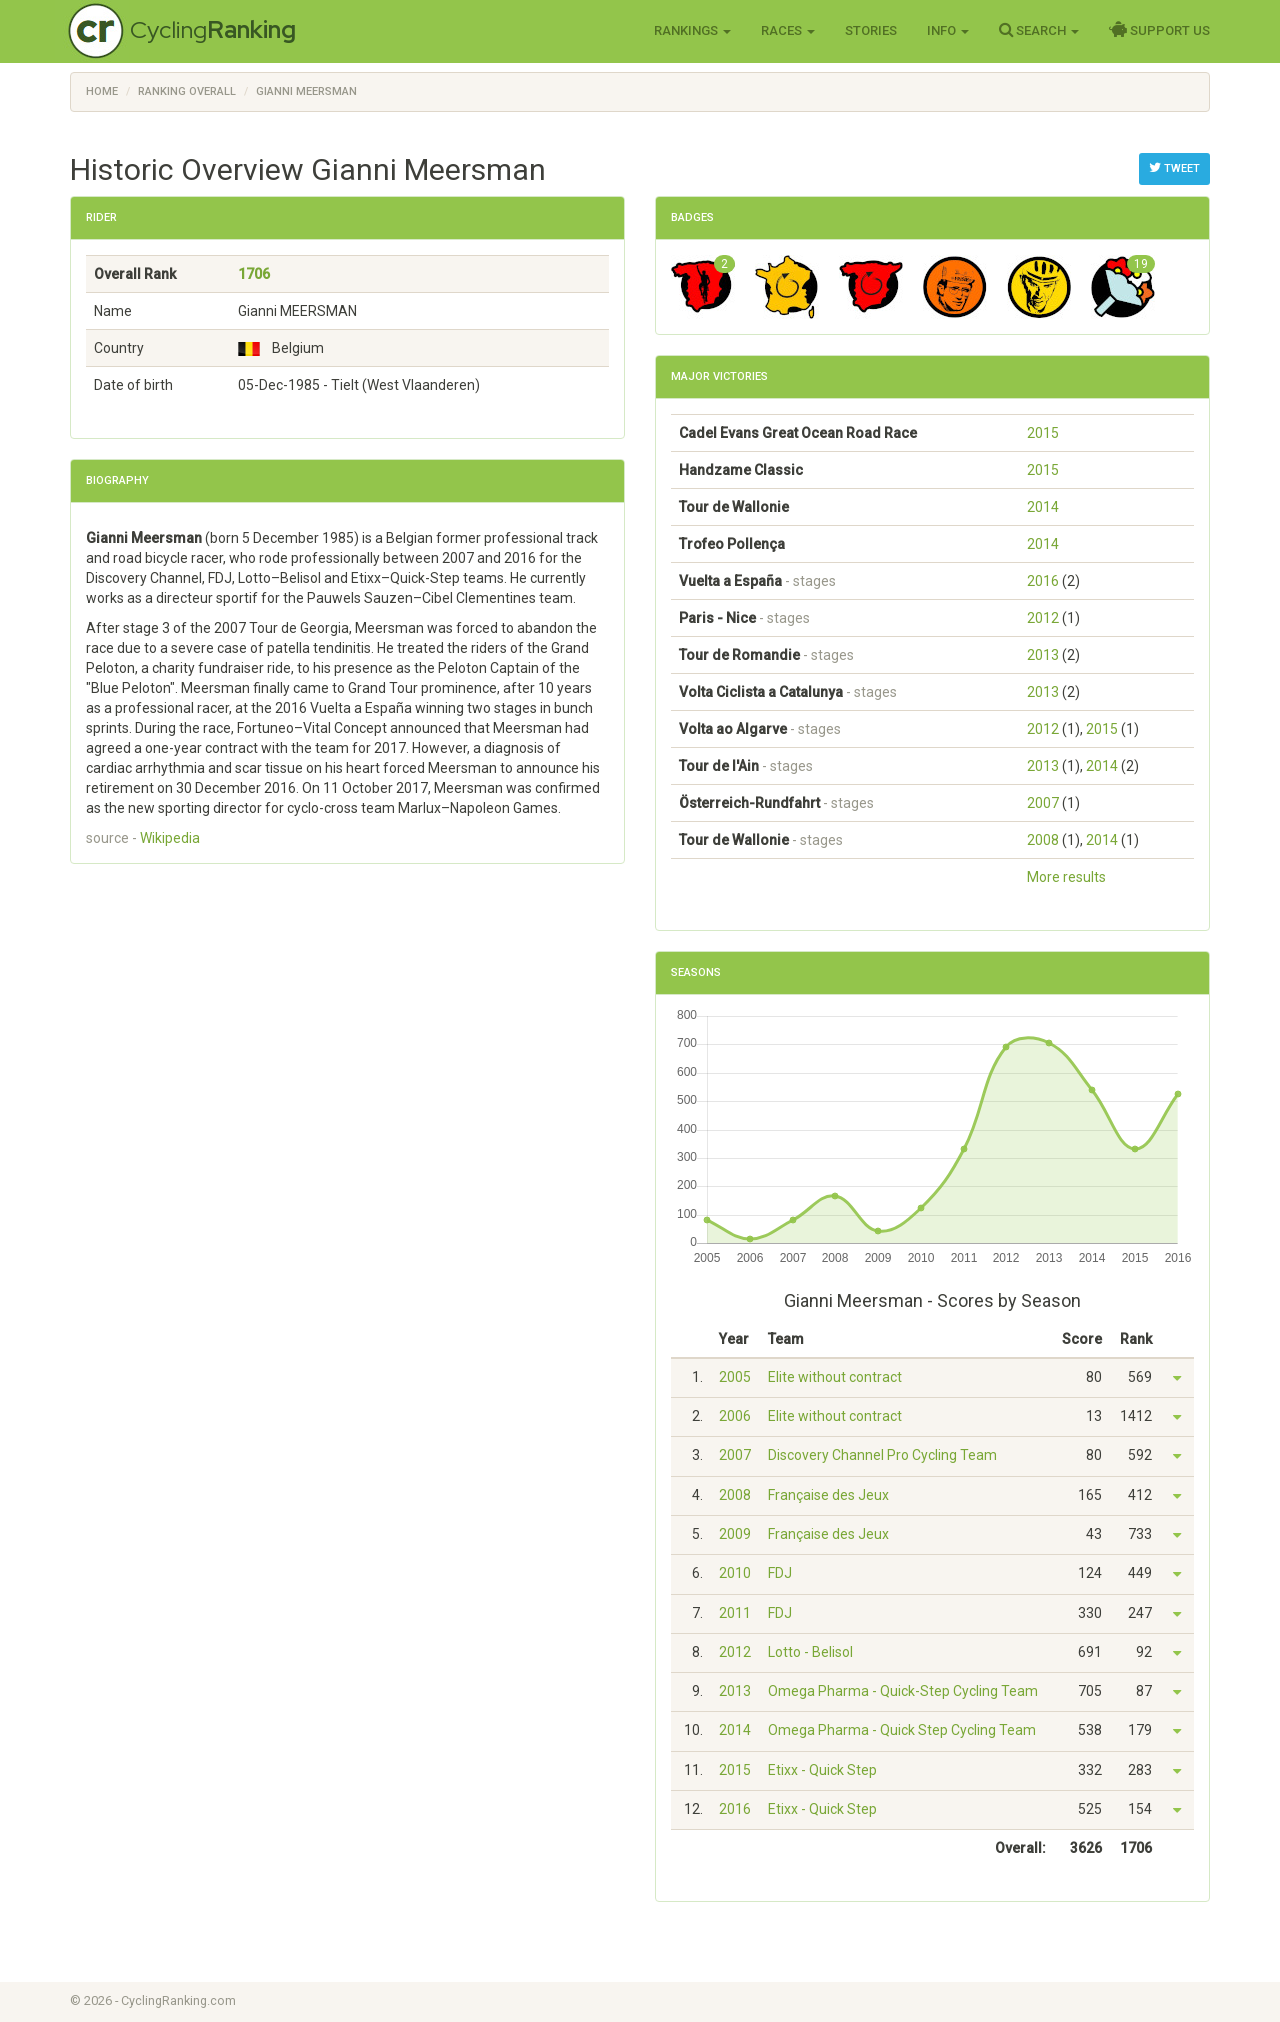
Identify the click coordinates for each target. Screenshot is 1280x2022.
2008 (1043, 840)
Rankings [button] (692, 30)
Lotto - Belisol (810, 1652)
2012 (1043, 618)
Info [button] (948, 30)
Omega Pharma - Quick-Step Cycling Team (903, 1691)
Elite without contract (835, 1377)
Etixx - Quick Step (822, 1770)
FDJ (780, 1573)
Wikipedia (170, 838)
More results (1066, 877)
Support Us (1159, 30)
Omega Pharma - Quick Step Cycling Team (902, 1730)
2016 (1043, 581)
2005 (735, 1377)
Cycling (213, 29)
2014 (1043, 507)
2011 (735, 1613)
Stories (871, 30)
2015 (1043, 433)
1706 (254, 274)
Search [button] (1039, 30)
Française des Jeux (828, 1495)
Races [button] (788, 30)
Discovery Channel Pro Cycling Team (882, 1455)
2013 (1043, 655)
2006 (735, 1416)
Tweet (1174, 168)
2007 (1043, 803)
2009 (735, 1534)
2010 (735, 1573)
